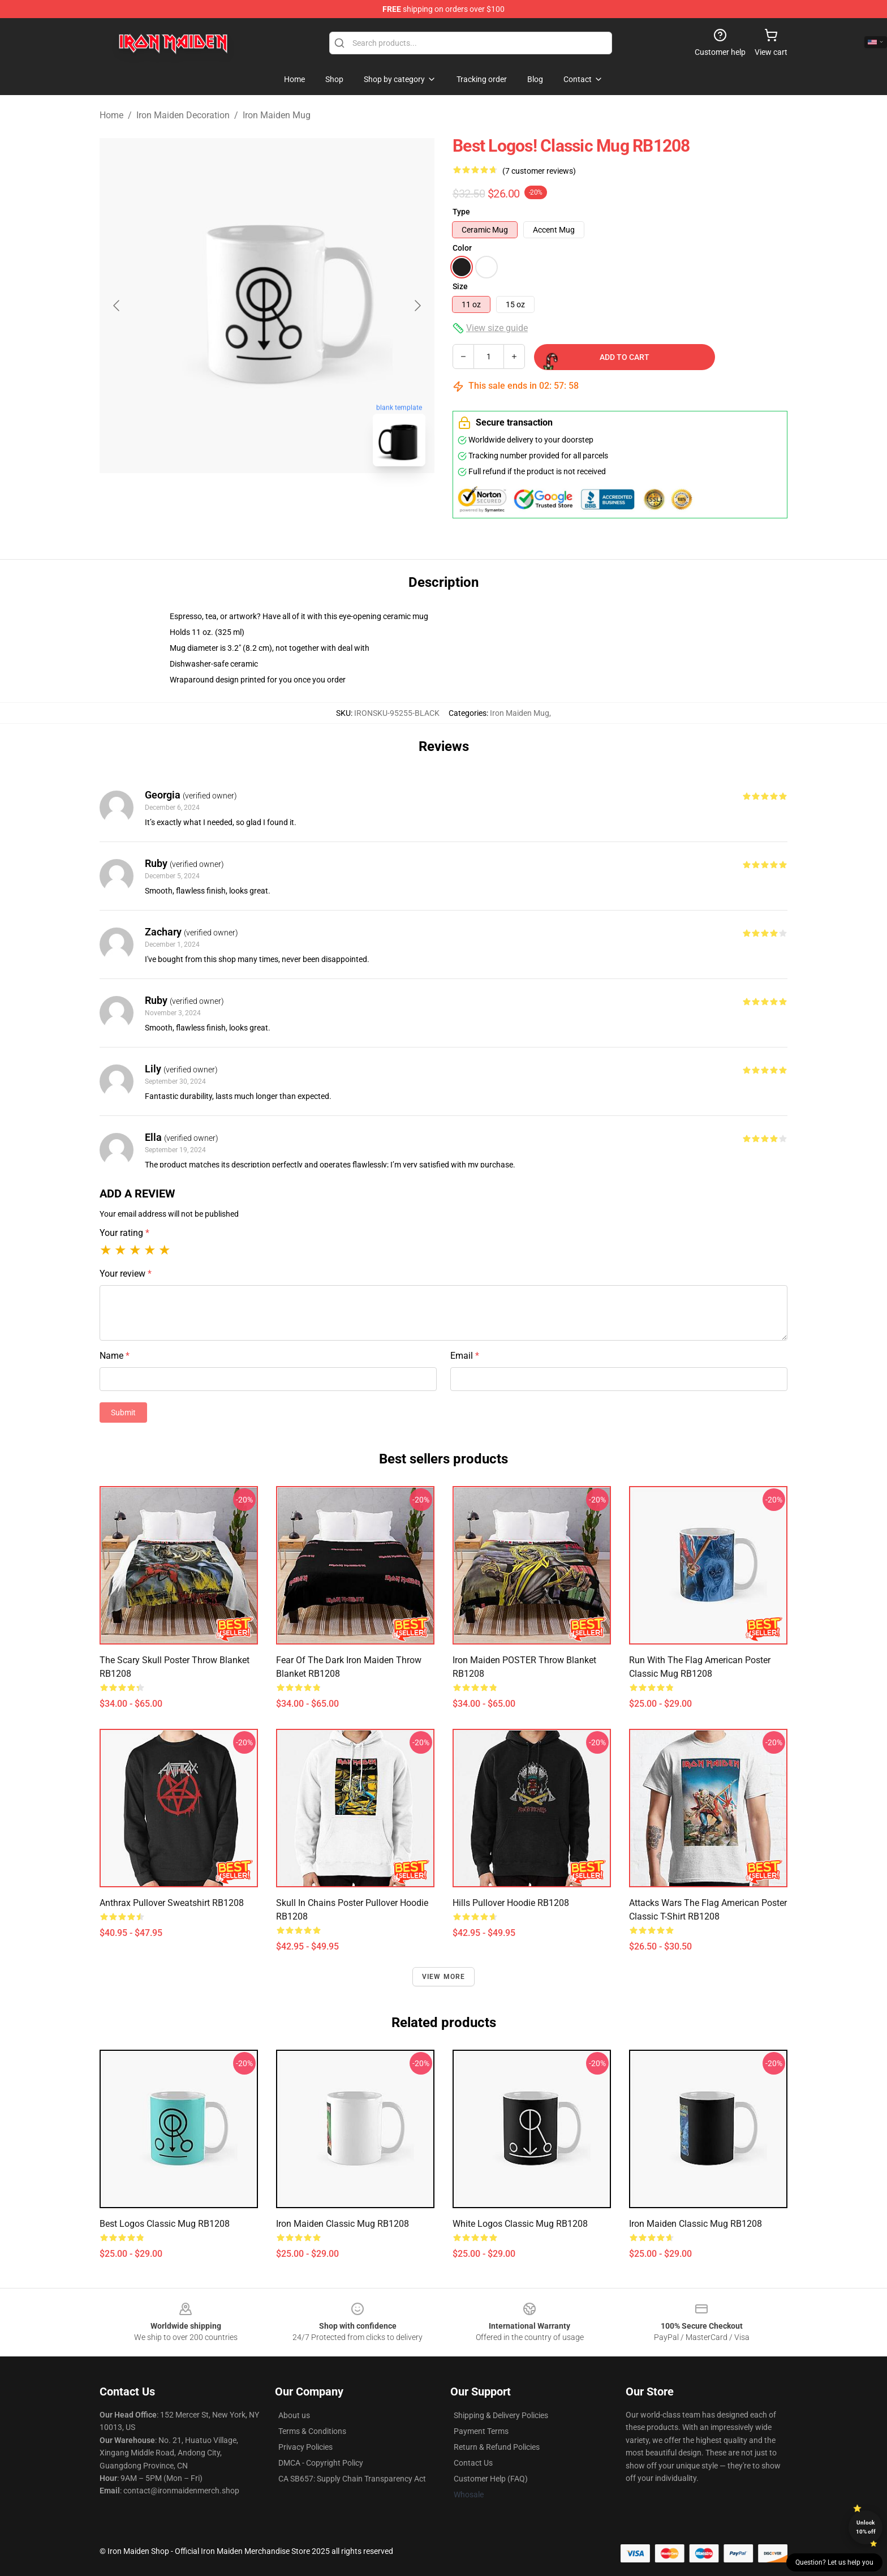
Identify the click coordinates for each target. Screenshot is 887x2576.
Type (461, 211)
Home (111, 115)
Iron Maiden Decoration (183, 115)
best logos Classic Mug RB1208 (165, 2223)
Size (460, 286)
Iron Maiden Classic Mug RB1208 (342, 2223)
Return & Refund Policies (497, 2447)
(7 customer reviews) (539, 170)
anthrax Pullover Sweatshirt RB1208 (172, 1902)
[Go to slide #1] (237, 500)
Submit (123, 1412)
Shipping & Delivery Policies (501, 2415)
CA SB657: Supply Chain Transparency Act (352, 2478)
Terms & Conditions (312, 2431)
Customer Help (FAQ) (491, 2478)
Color (462, 247)
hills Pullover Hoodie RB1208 (511, 1902)
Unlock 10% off (866, 2527)
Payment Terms (481, 2431)
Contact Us (473, 2462)
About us (294, 2415)
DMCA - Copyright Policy (320, 2462)
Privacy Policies (305, 2447)
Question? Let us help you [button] (834, 2562)
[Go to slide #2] (296, 500)
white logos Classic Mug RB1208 (520, 2223)
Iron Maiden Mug (277, 115)
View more (444, 1977)
